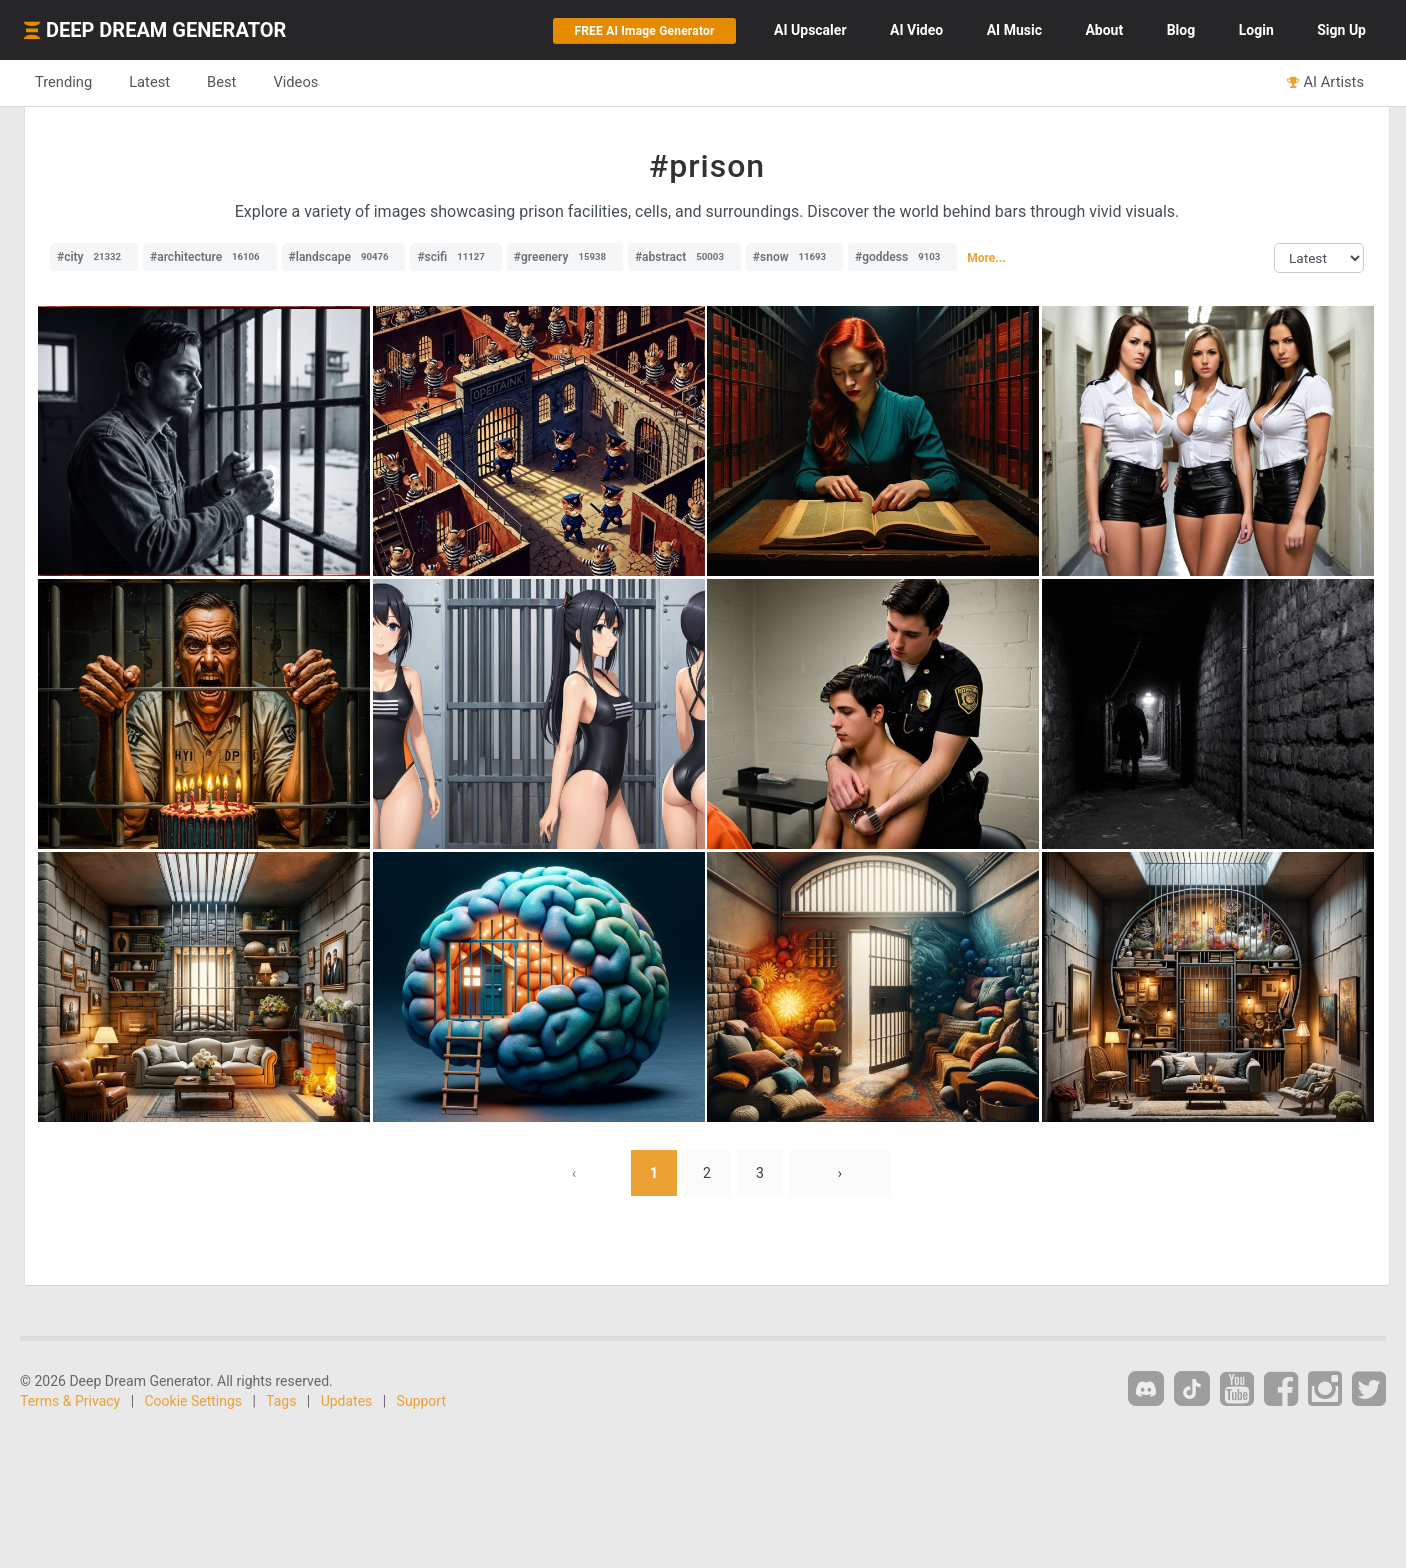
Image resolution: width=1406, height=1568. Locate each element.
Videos (295, 82)
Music (1014, 30)
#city (94, 257)
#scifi (455, 257)
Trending (63, 82)
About (1104, 30)
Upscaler (810, 30)
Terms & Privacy (70, 1401)
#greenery (565, 257)
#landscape (344, 257)
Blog (1181, 30)
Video (916, 30)
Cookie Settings (194, 1401)
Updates (347, 1401)
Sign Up (1341, 30)
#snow (794, 257)
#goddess (902, 257)
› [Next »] (840, 1173)
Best (221, 82)
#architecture (210, 257)
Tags (281, 1401)
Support (421, 1401)
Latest (149, 82)
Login (1256, 30)
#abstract (684, 257)
